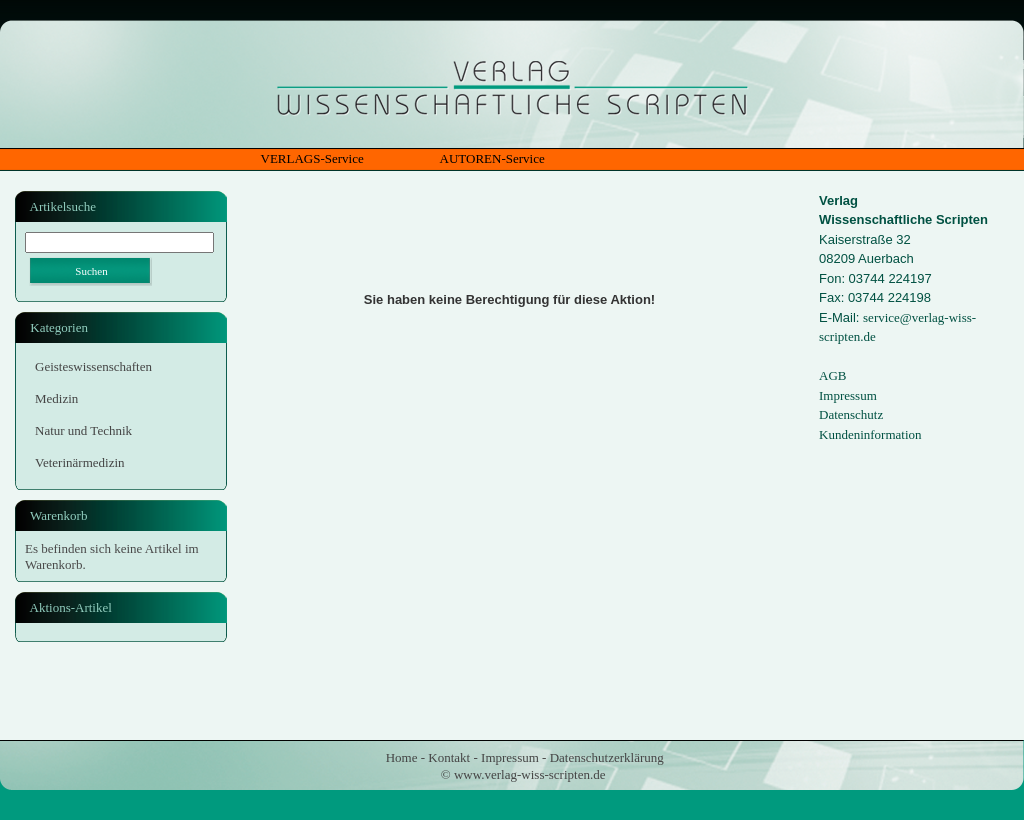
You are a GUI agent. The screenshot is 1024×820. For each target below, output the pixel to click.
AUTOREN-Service (492, 158)
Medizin (56, 398)
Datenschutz (851, 414)
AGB (832, 375)
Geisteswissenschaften (93, 366)
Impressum (848, 395)
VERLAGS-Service (312, 158)
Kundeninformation (870, 434)
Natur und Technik (83, 430)
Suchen (91, 271)
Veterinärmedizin (80, 462)
